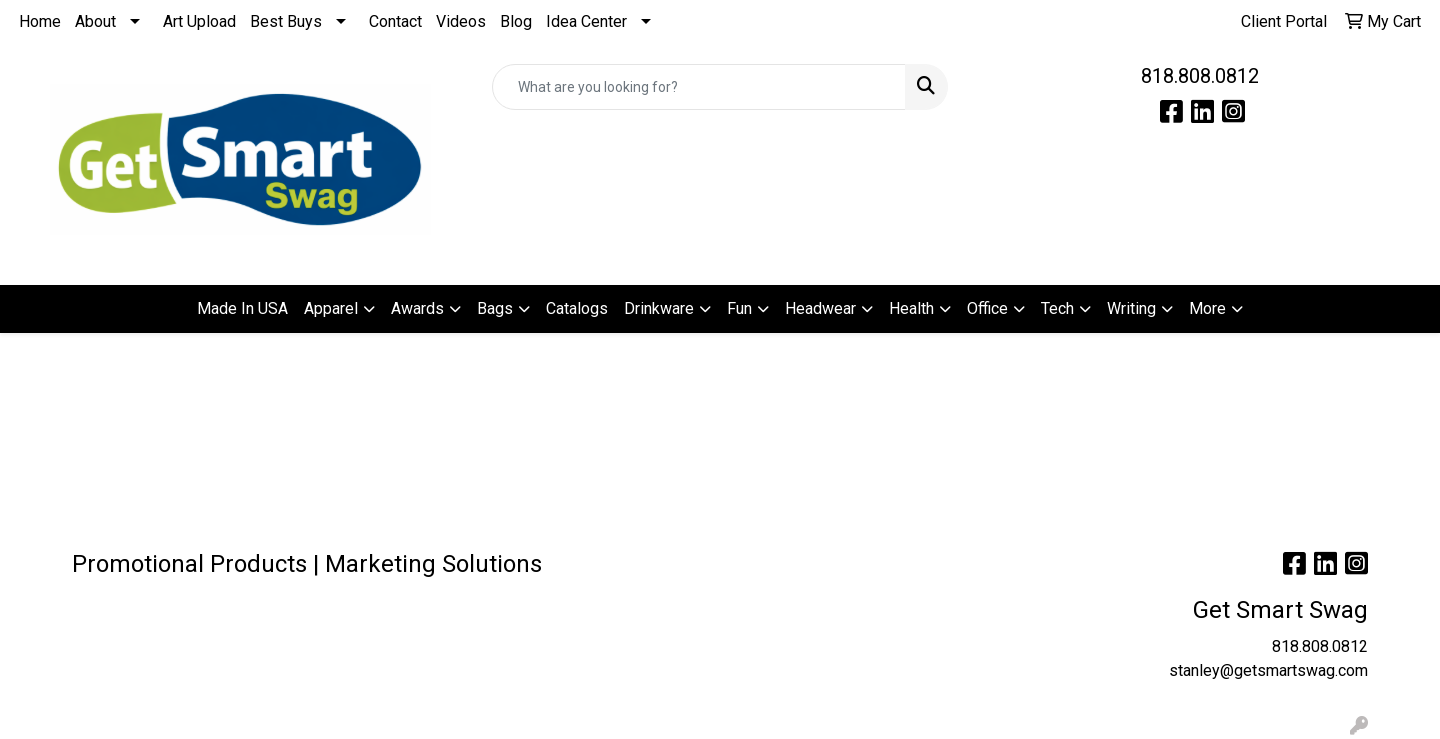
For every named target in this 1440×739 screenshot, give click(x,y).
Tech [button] (1057, 308)
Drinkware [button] (659, 308)
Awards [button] (417, 308)
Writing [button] (1131, 308)
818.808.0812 (1200, 76)
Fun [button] (739, 308)
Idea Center (586, 21)
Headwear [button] (820, 308)
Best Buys (286, 21)
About (95, 21)
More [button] (1207, 308)
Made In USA (242, 308)
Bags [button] (495, 308)
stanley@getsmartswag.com (1268, 670)
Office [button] (987, 308)
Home (40, 21)
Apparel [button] (331, 308)
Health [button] (911, 308)
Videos (461, 21)
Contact (395, 21)
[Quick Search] (699, 87)
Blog (516, 21)
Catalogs (577, 308)
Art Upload (199, 21)
